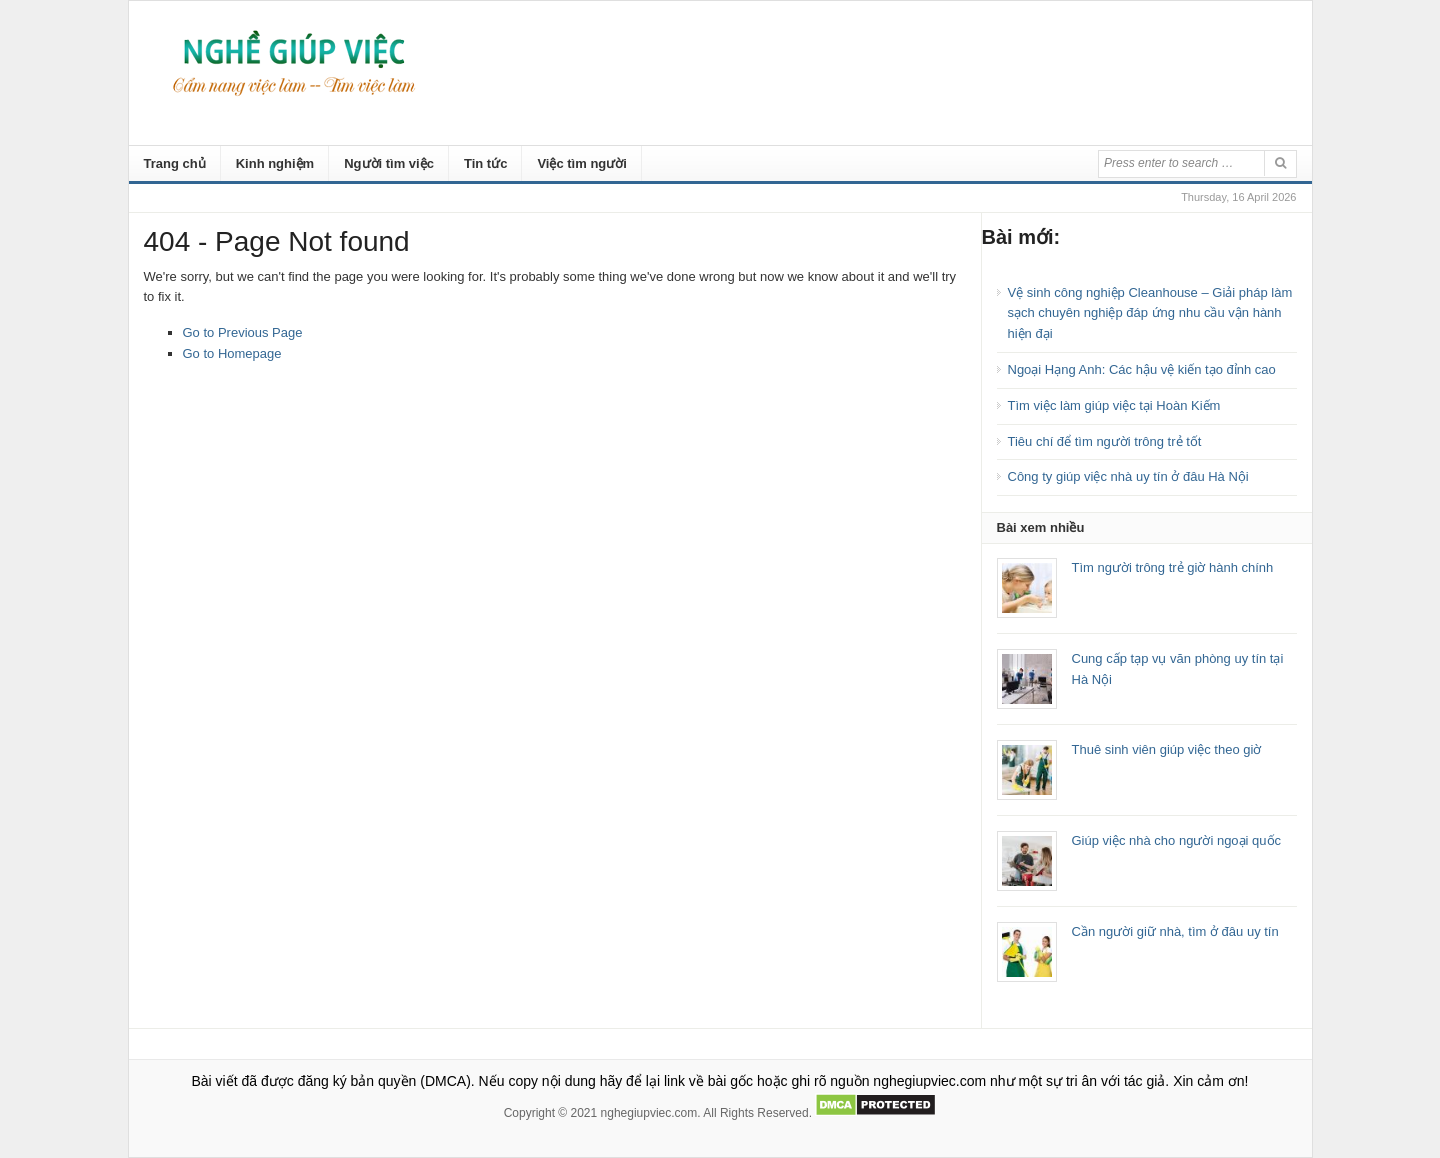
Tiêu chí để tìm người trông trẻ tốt (1105, 441)
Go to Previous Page (243, 332)
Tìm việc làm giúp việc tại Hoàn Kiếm (1114, 405)
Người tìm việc (389, 163)
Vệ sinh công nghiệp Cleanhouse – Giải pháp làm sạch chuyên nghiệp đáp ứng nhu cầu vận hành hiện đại (1150, 313)
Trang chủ (175, 163)
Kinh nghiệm (275, 163)
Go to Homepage (232, 353)
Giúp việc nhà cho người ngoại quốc (1177, 840)
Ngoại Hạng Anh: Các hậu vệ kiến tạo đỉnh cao (1142, 369)
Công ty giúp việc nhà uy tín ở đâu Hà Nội (1128, 476)
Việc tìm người (582, 163)
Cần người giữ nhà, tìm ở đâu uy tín (1175, 931)
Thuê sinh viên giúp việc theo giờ (1167, 749)
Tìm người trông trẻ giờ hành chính (1173, 567)
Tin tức (485, 163)
